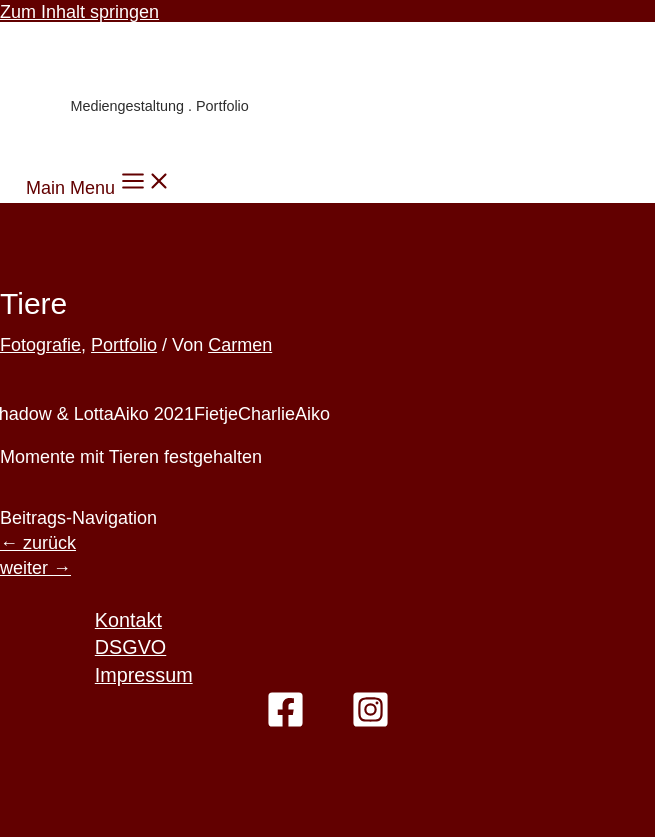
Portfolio (124, 345)
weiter (35, 568)
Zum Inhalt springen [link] (79, 12)
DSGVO (130, 647)
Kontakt (128, 620)
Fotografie (40, 345)
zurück (38, 543)
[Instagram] (370, 723)
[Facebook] (285, 723)
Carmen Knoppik (150, 65)
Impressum (144, 675)
